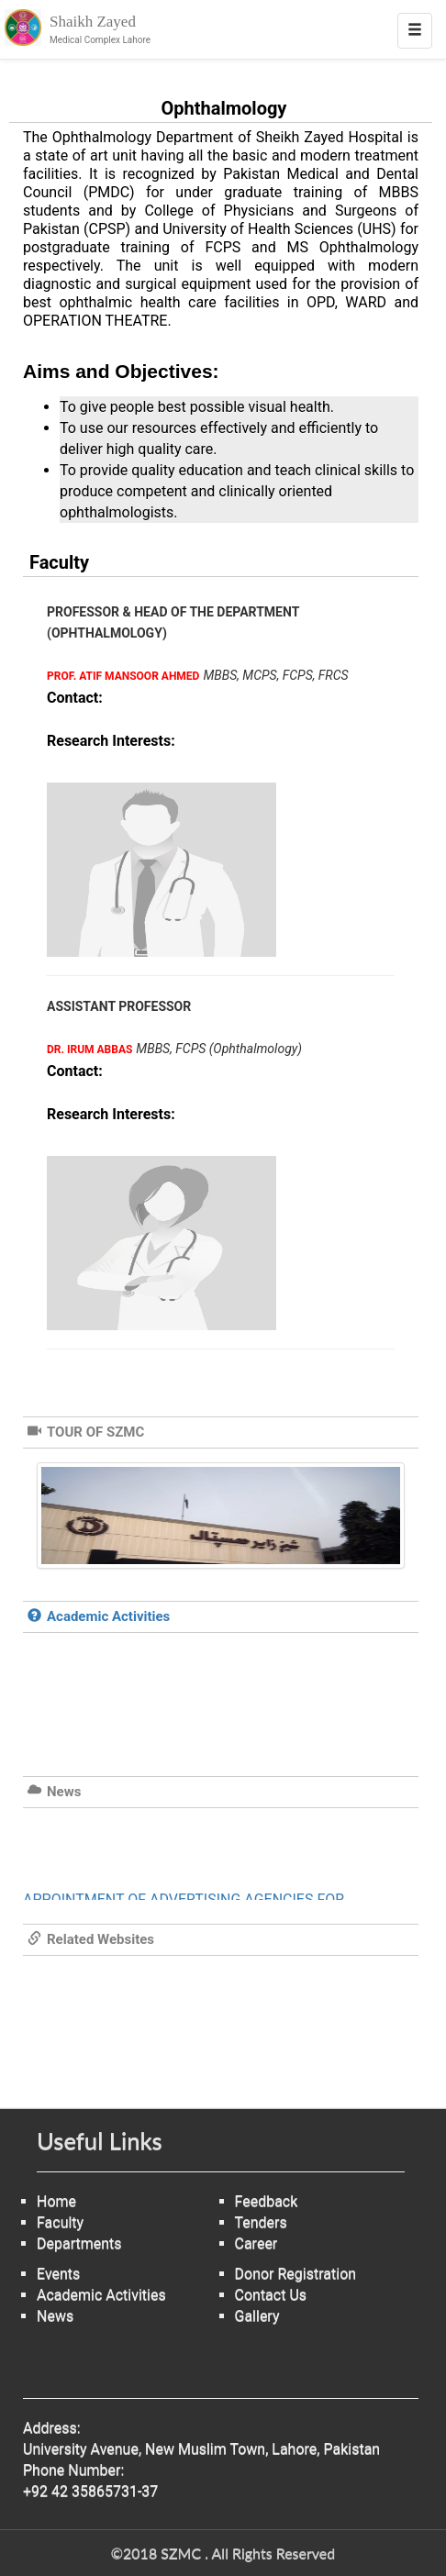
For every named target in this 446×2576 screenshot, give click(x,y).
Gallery (257, 2316)
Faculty (60, 2222)
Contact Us (271, 2295)
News (55, 2316)
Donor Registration (296, 2273)
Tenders (261, 2222)
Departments (79, 2243)
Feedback (266, 2201)
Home (56, 2201)
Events (58, 2273)
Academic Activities (101, 2295)
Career (256, 2243)
